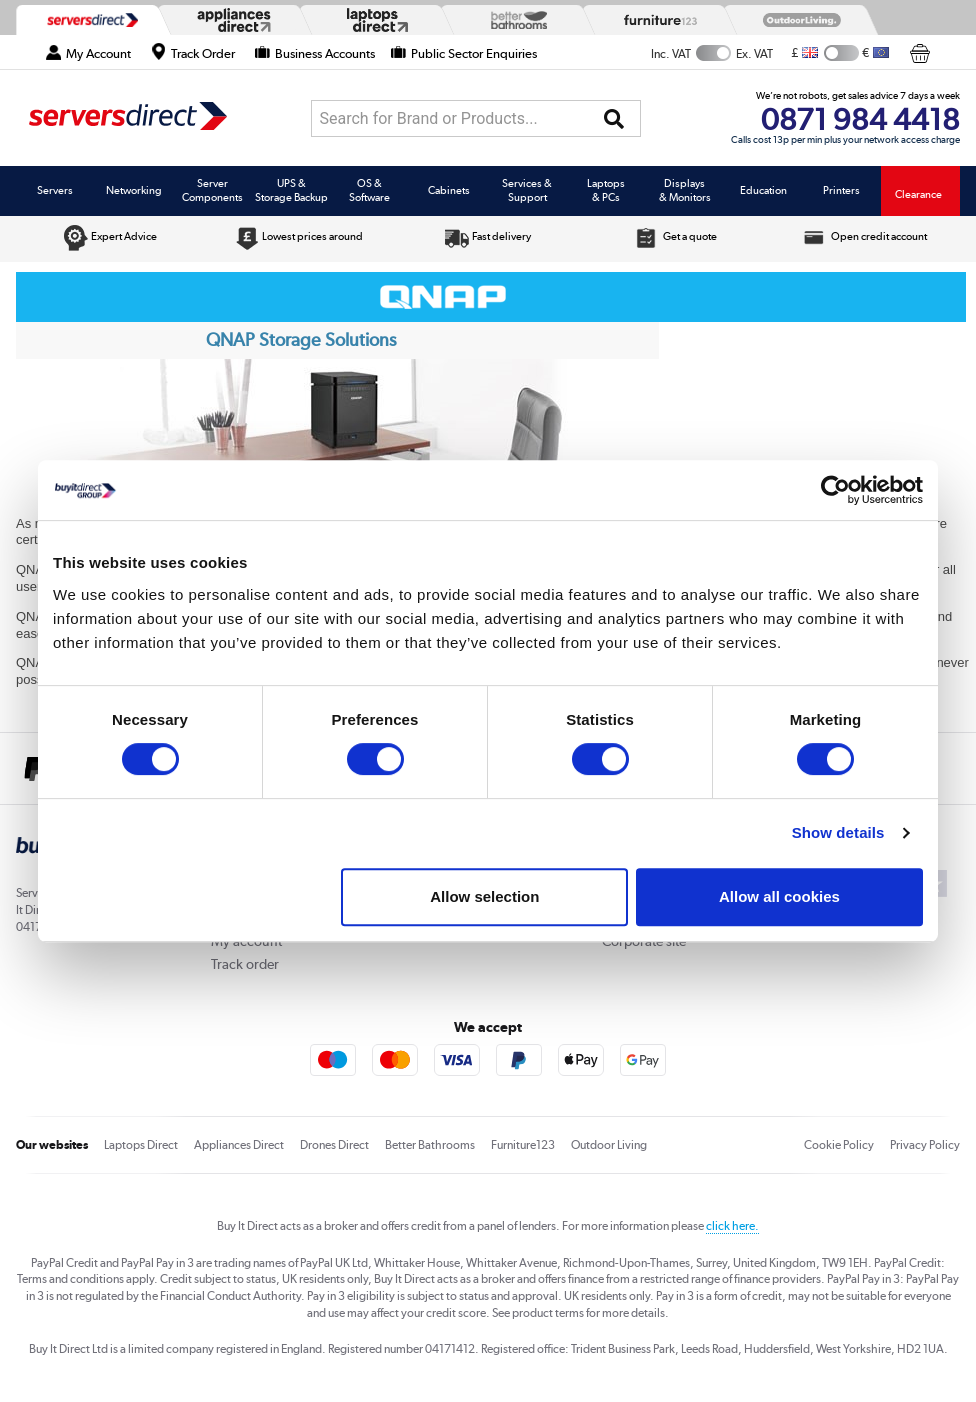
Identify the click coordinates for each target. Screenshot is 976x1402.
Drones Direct (334, 1145)
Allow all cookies (779, 896)
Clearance (918, 194)
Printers (841, 190)
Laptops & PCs (606, 190)
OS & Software (369, 190)
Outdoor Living (609, 1145)
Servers (55, 190)
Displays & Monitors (685, 190)
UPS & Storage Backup (291, 190)
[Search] (614, 119)
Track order (245, 964)
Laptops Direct (141, 1145)
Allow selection (484, 896)
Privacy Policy (925, 1145)
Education (763, 190)
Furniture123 (523, 1145)
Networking (134, 190)
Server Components (212, 190)
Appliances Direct (239, 1145)
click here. (732, 1226)
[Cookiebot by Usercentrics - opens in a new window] (835, 490)
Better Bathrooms (430, 1145)
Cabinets (449, 190)
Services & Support (527, 190)
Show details (838, 832)
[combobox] (476, 118)
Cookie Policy (839, 1145)
